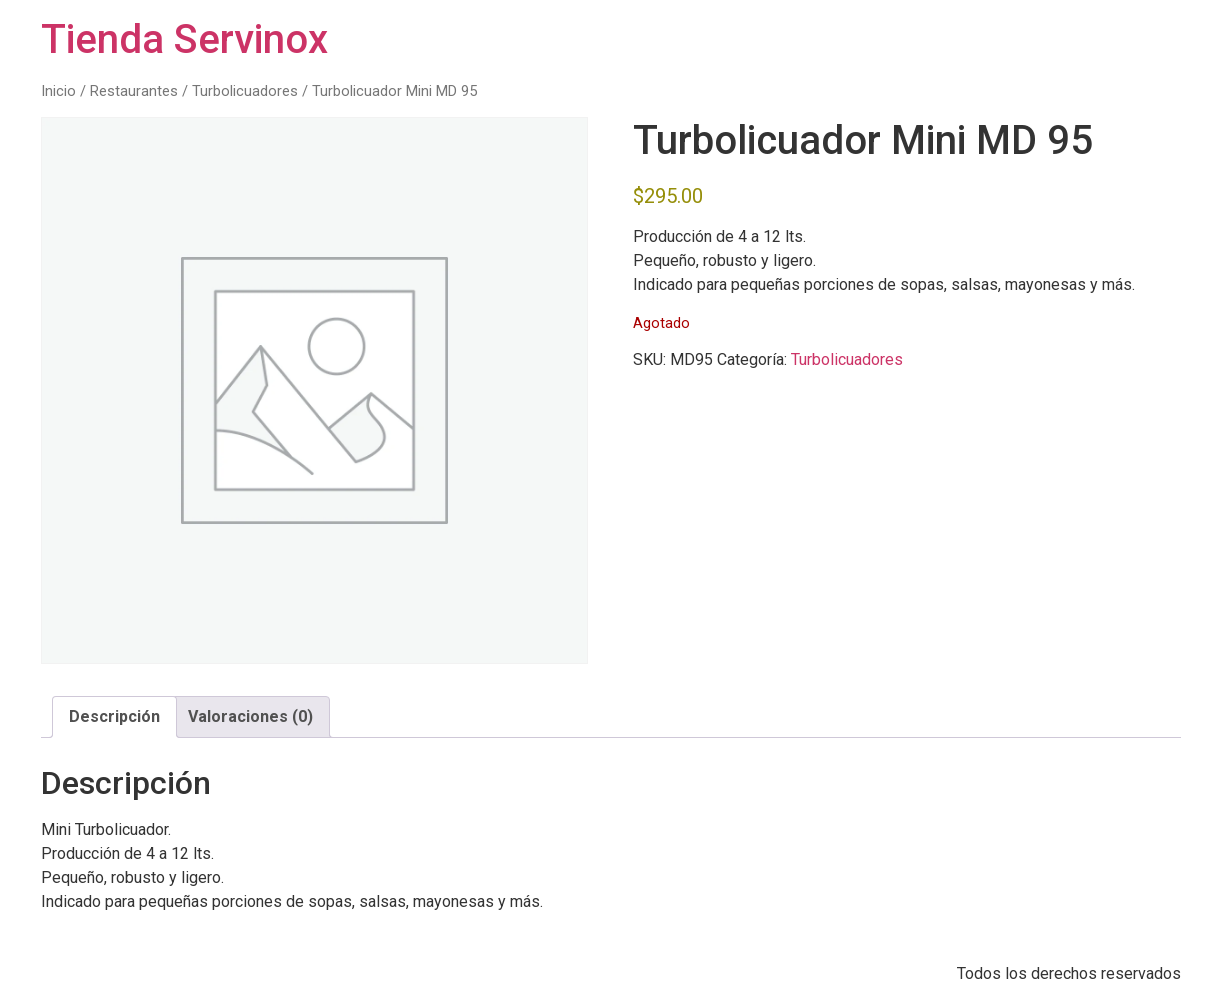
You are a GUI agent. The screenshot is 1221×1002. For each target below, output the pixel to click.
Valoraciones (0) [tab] (250, 716)
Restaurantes (134, 91)
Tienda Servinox (184, 39)
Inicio (58, 91)
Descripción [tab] (114, 716)
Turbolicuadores (245, 91)
